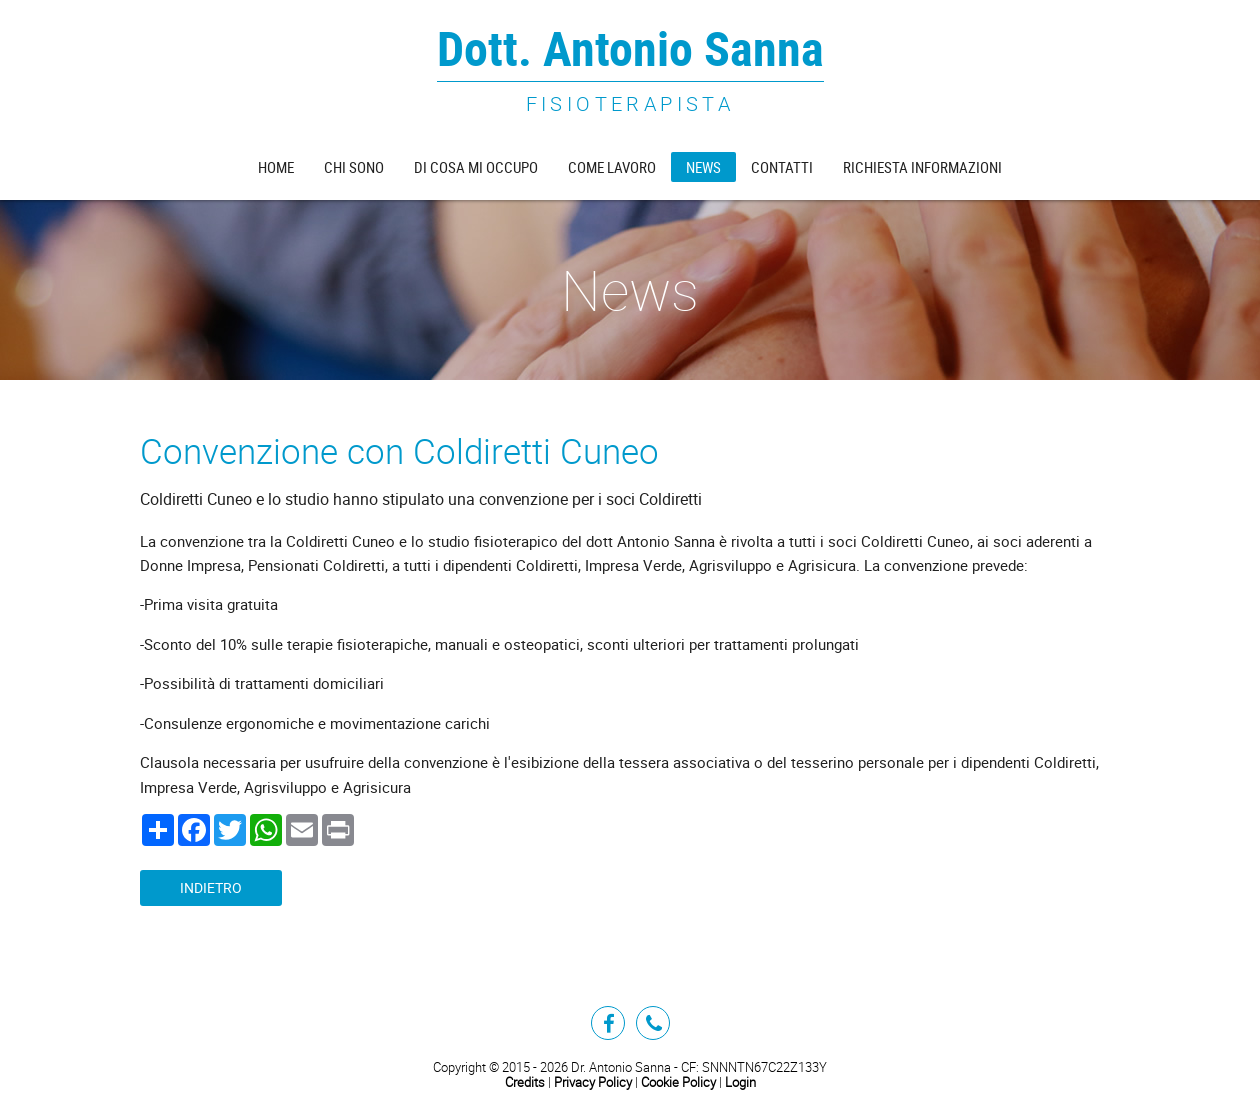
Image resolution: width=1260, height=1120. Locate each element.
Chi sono (354, 167)
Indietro (211, 888)
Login (740, 1082)
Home (276, 167)
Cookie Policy (678, 1082)
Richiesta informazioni (922, 167)
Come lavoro (612, 167)
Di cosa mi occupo (476, 167)
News (703, 167)
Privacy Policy (593, 1082)
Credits (525, 1082)
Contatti (782, 167)
